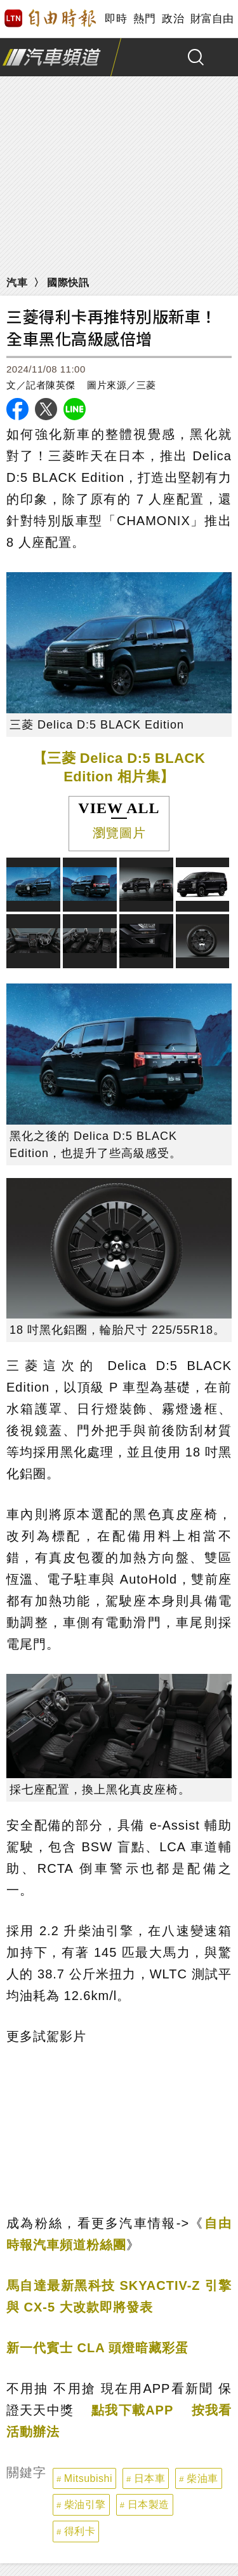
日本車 (150, 2478)
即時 (116, 19)
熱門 (144, 19)
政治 (173, 19)
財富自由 (211, 19)
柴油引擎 (85, 2504)
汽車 (16, 282)
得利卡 (80, 2531)
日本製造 (148, 2504)
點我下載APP (132, 2410)
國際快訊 (68, 282)
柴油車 (202, 2478)
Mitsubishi (88, 2478)
